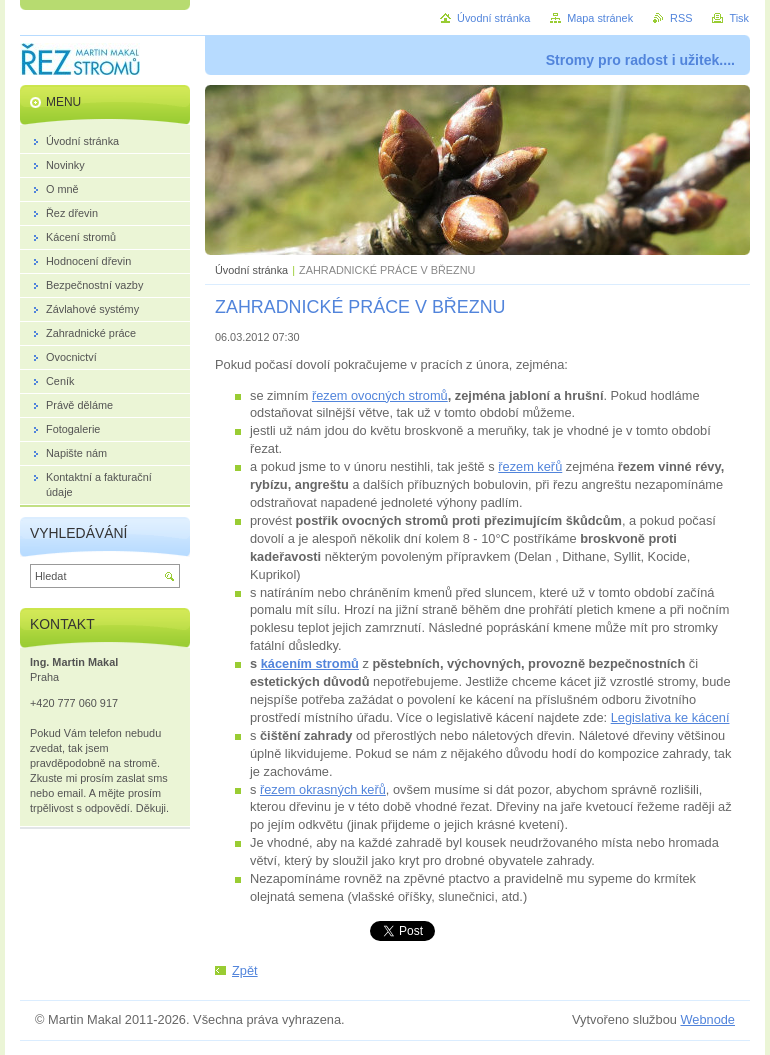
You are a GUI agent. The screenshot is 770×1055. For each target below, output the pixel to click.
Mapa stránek (600, 18)
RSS (681, 18)
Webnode (707, 1019)
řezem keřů (530, 466)
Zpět (245, 970)
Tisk (739, 18)
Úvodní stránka (251, 270)
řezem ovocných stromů (380, 395)
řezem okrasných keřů (323, 789)
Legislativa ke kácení (670, 717)
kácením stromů (310, 663)
